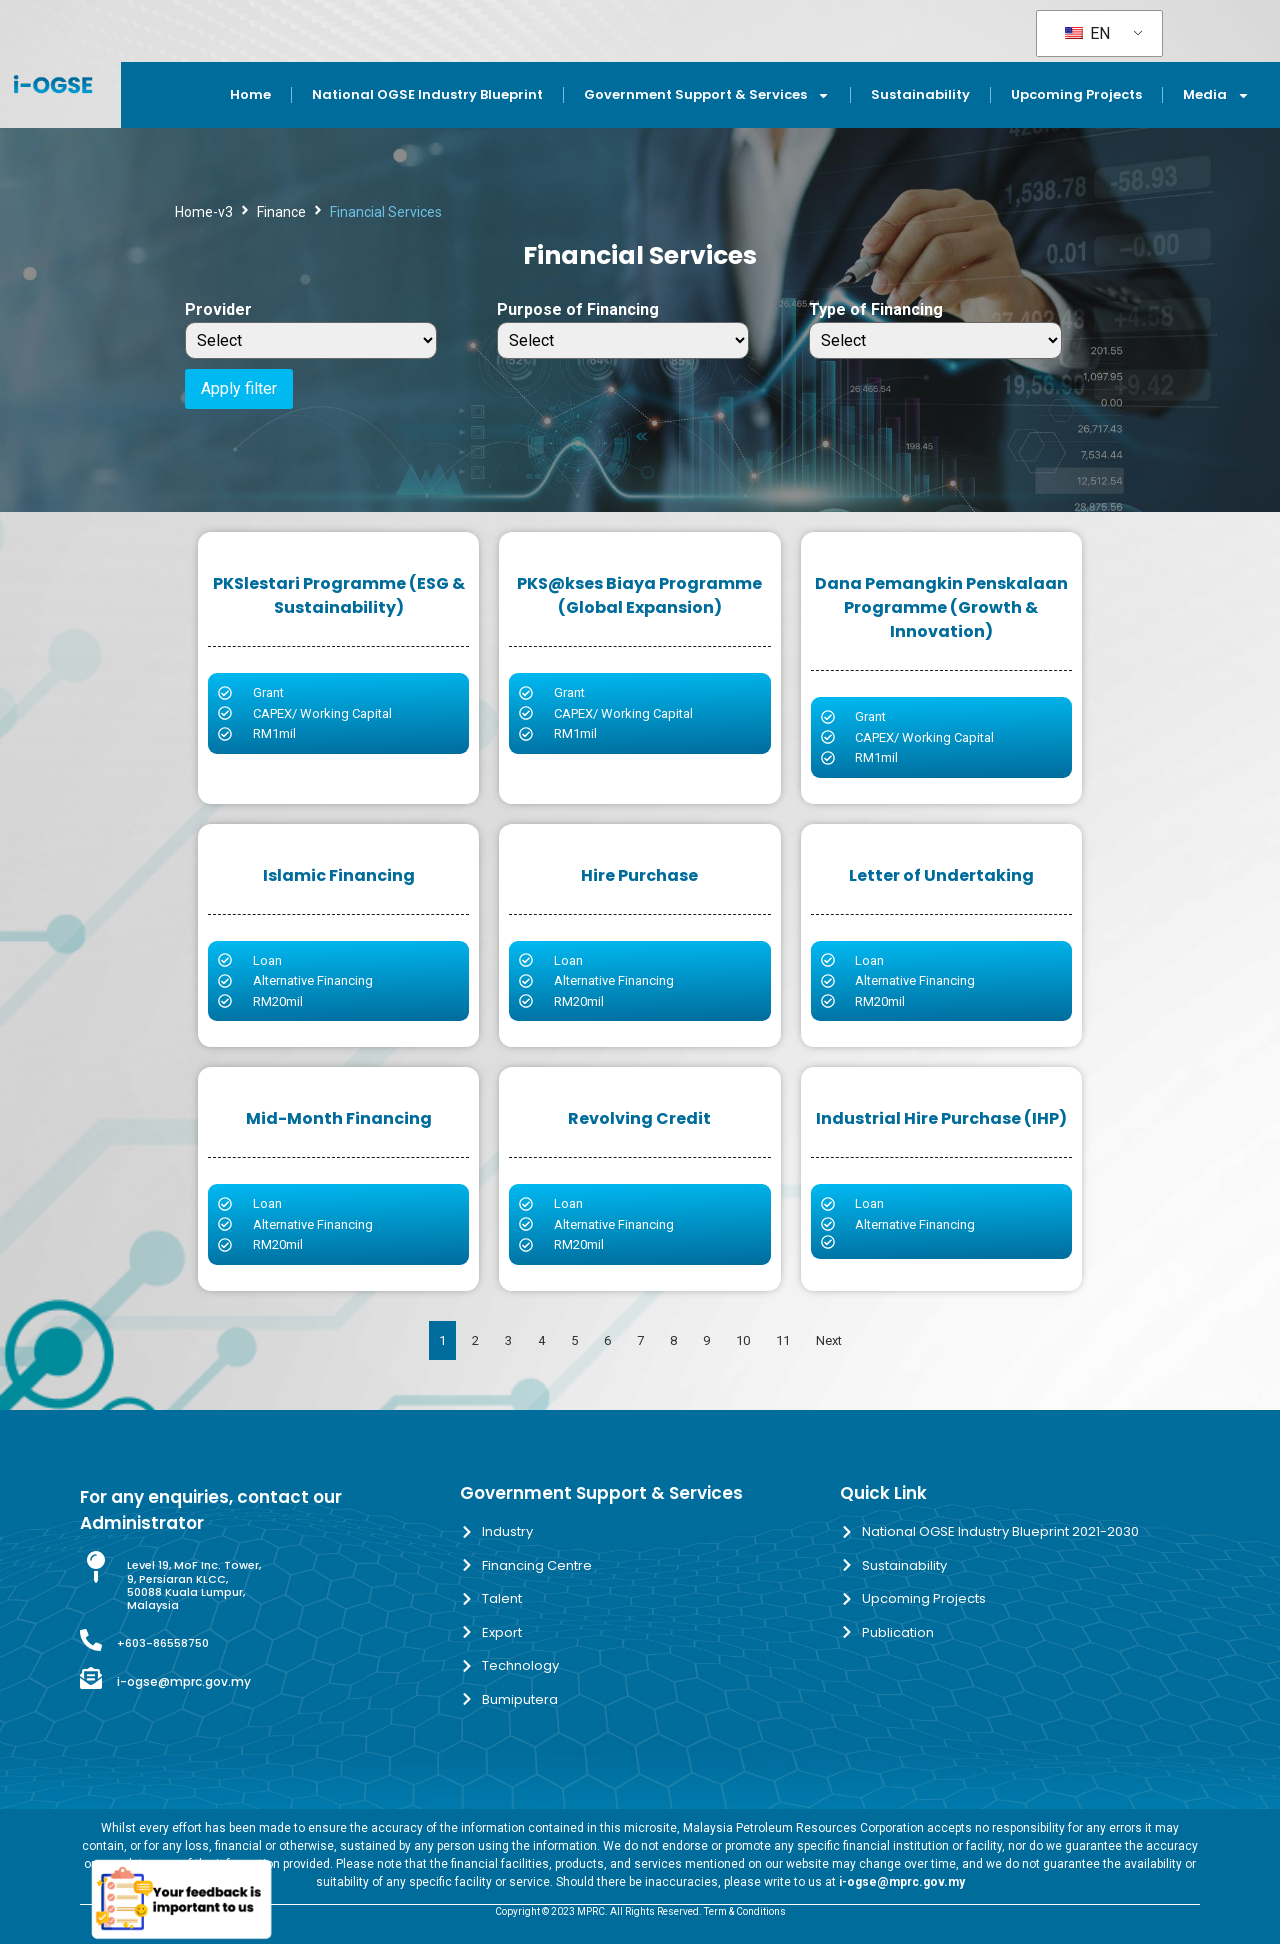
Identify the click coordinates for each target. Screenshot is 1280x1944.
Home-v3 (204, 212)
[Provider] (311, 340)
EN (1087, 33)
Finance (281, 212)
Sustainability (920, 94)
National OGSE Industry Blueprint (427, 94)
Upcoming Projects (1076, 94)
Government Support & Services (707, 95)
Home (250, 94)
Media (1216, 95)
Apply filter (239, 388)
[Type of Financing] (935, 340)
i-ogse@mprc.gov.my (184, 1681)
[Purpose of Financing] (623, 340)
